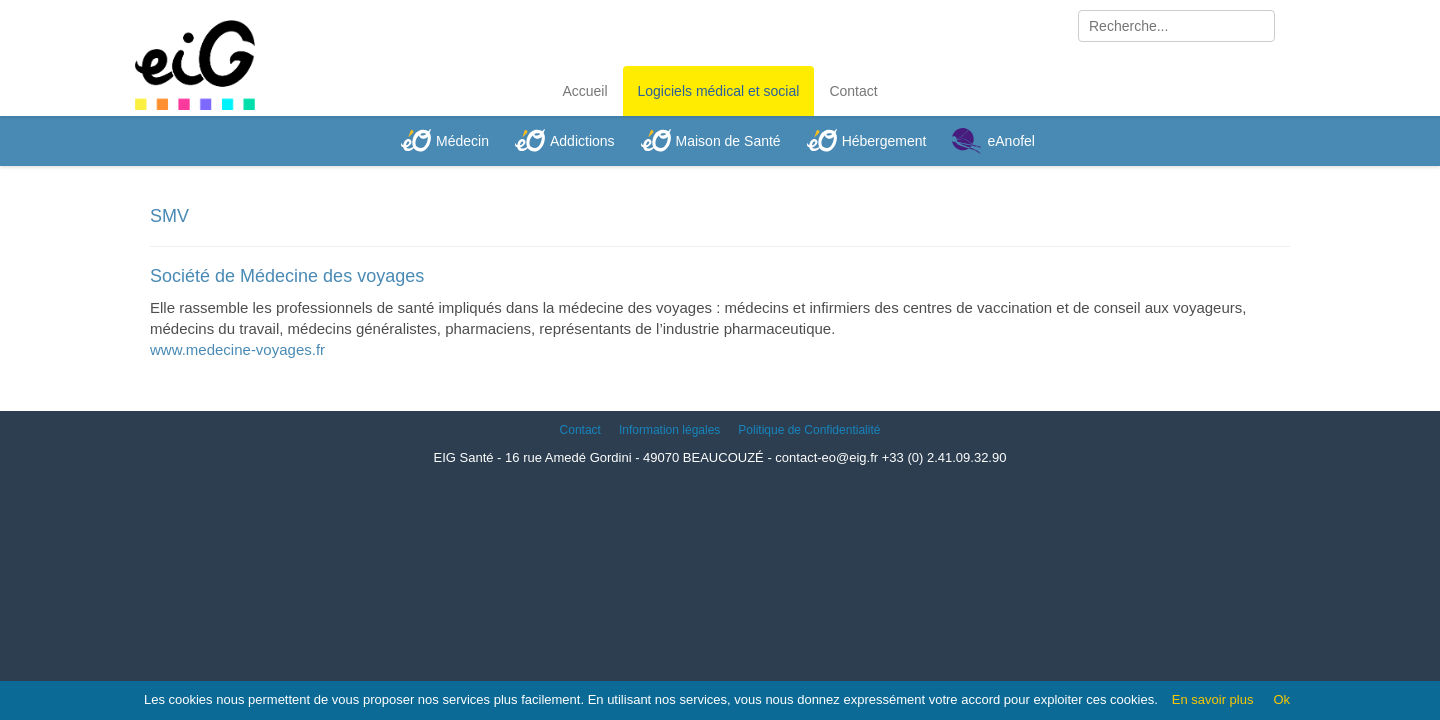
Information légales (669, 430)
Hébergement (884, 141)
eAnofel (1010, 141)
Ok (1281, 699)
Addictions (582, 141)
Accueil (584, 91)
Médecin (462, 141)
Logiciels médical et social (719, 91)
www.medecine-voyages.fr (237, 349)
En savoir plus (1213, 699)
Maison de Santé (728, 141)
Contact (853, 91)
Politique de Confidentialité (809, 430)
